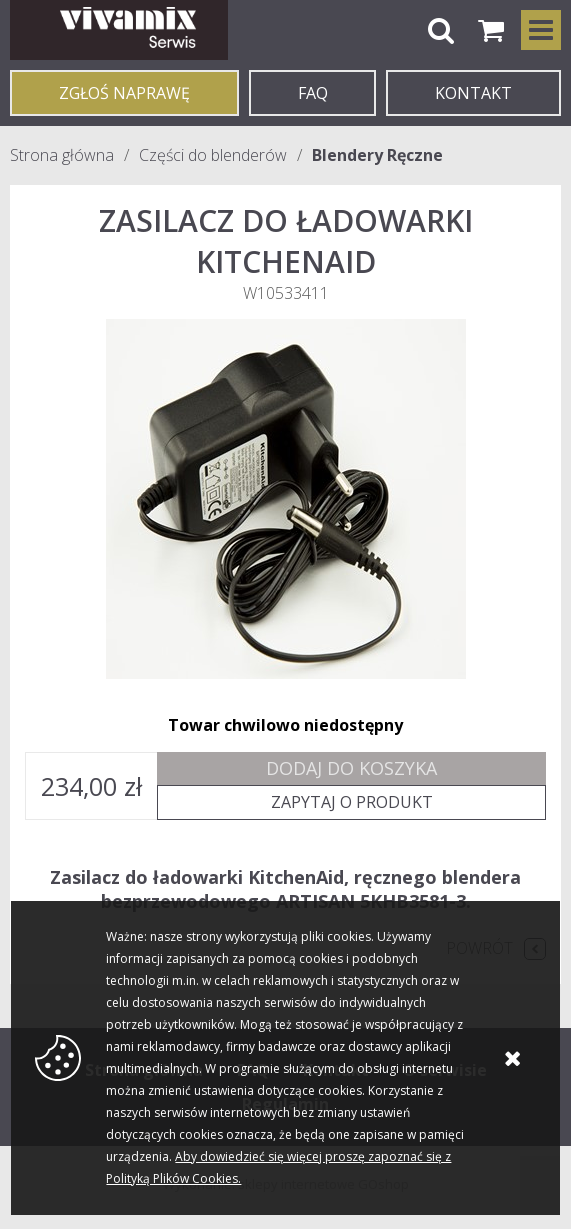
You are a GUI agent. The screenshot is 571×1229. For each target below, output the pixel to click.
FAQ (313, 93)
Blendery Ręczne (377, 155)
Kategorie (541, 30)
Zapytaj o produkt (352, 802)
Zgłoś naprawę (124, 93)
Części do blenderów (213, 155)
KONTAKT (473, 93)
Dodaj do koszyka (351, 768)
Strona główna (62, 155)
